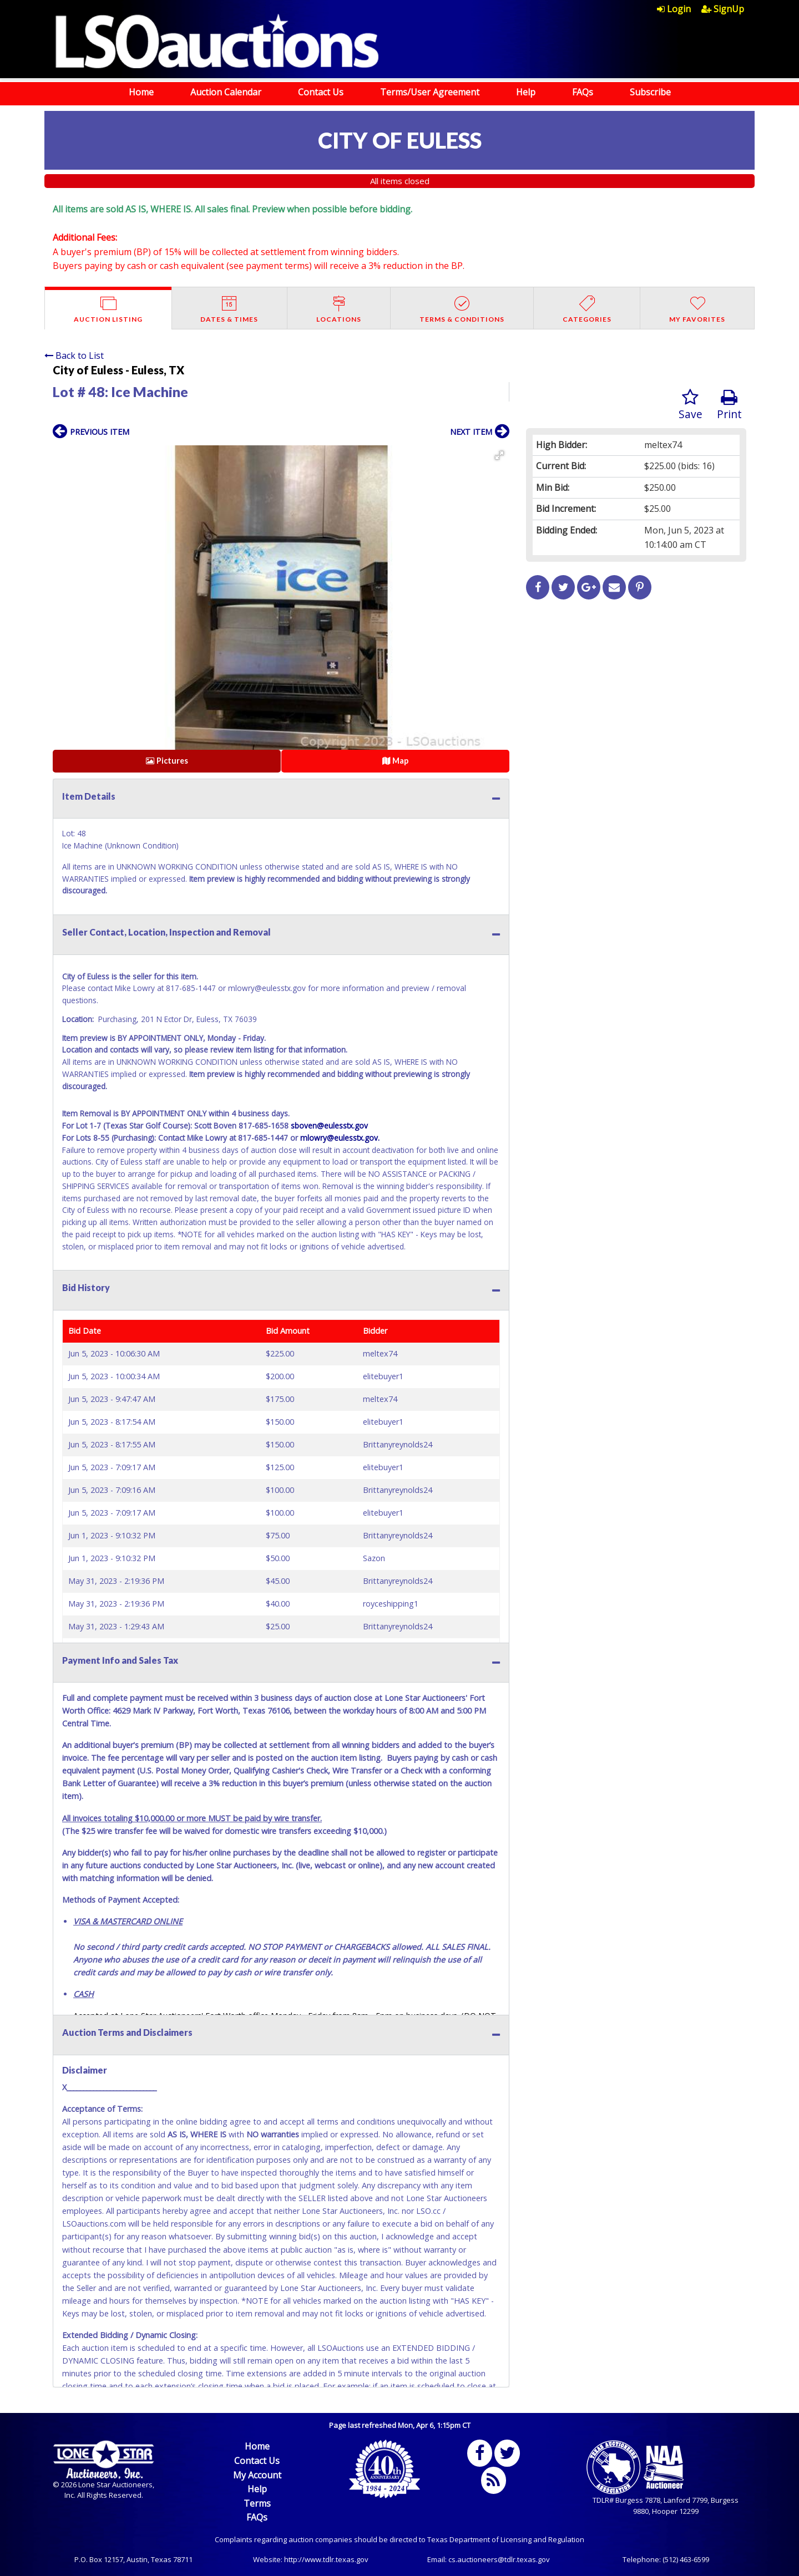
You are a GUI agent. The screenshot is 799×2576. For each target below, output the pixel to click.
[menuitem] (679, 8)
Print (729, 405)
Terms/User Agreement (429, 92)
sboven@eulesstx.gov (329, 1125)
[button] (499, 455)
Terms (257, 2503)
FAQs (582, 92)
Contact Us (320, 92)
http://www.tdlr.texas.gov (326, 2559)
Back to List (74, 355)
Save (690, 405)
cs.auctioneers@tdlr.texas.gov (499, 2559)
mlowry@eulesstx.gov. (340, 1137)
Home (141, 92)
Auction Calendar (225, 92)
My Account (257, 2475)
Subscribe (650, 92)
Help (525, 92)
